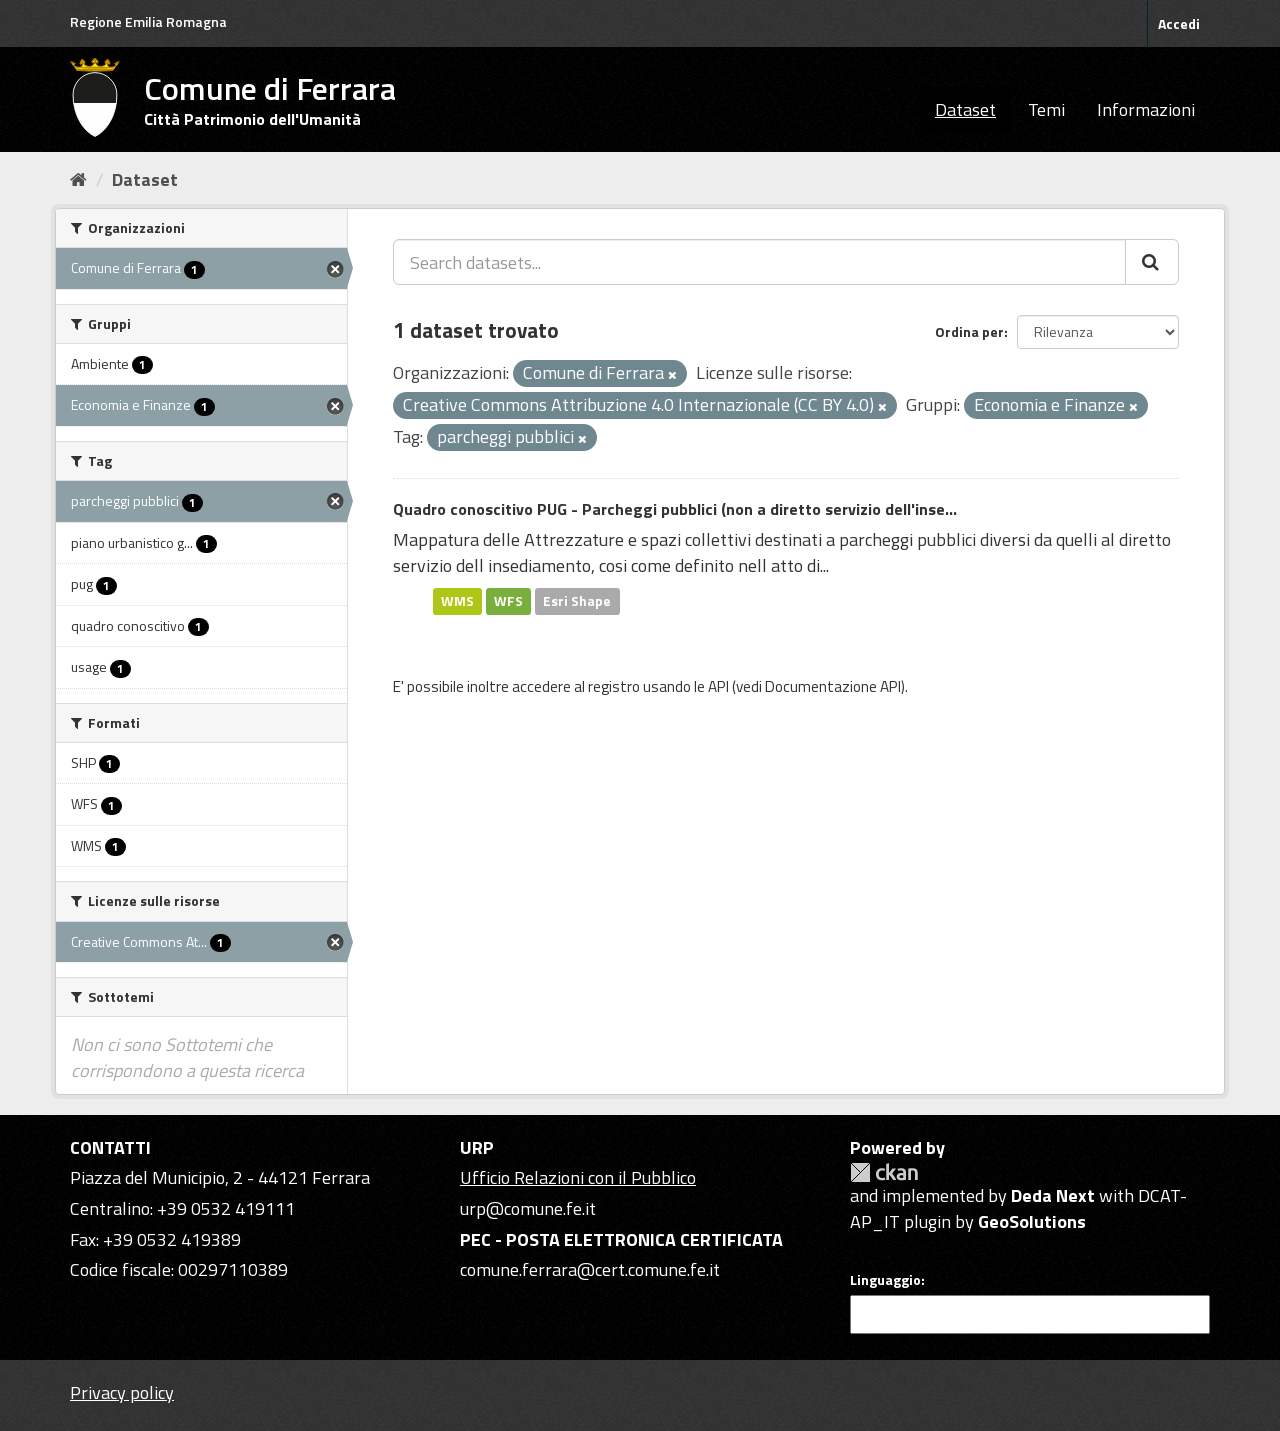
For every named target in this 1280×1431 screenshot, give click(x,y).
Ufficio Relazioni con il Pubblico (578, 1177)
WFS (508, 601)
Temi (1046, 109)
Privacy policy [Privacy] (122, 1392)
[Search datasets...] (759, 262)
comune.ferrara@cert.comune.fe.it (590, 1269)
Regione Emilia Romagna (148, 21)
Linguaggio (885, 1280)
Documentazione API (833, 686)
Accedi (1179, 23)
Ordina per (969, 331)
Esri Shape (577, 601)
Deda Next (1053, 1195)
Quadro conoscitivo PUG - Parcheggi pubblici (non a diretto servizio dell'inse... (675, 509)
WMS (457, 601)
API (718, 686)
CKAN (884, 1172)
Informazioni (1146, 109)
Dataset (965, 109)
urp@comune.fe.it (528, 1208)
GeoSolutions (1032, 1221)
